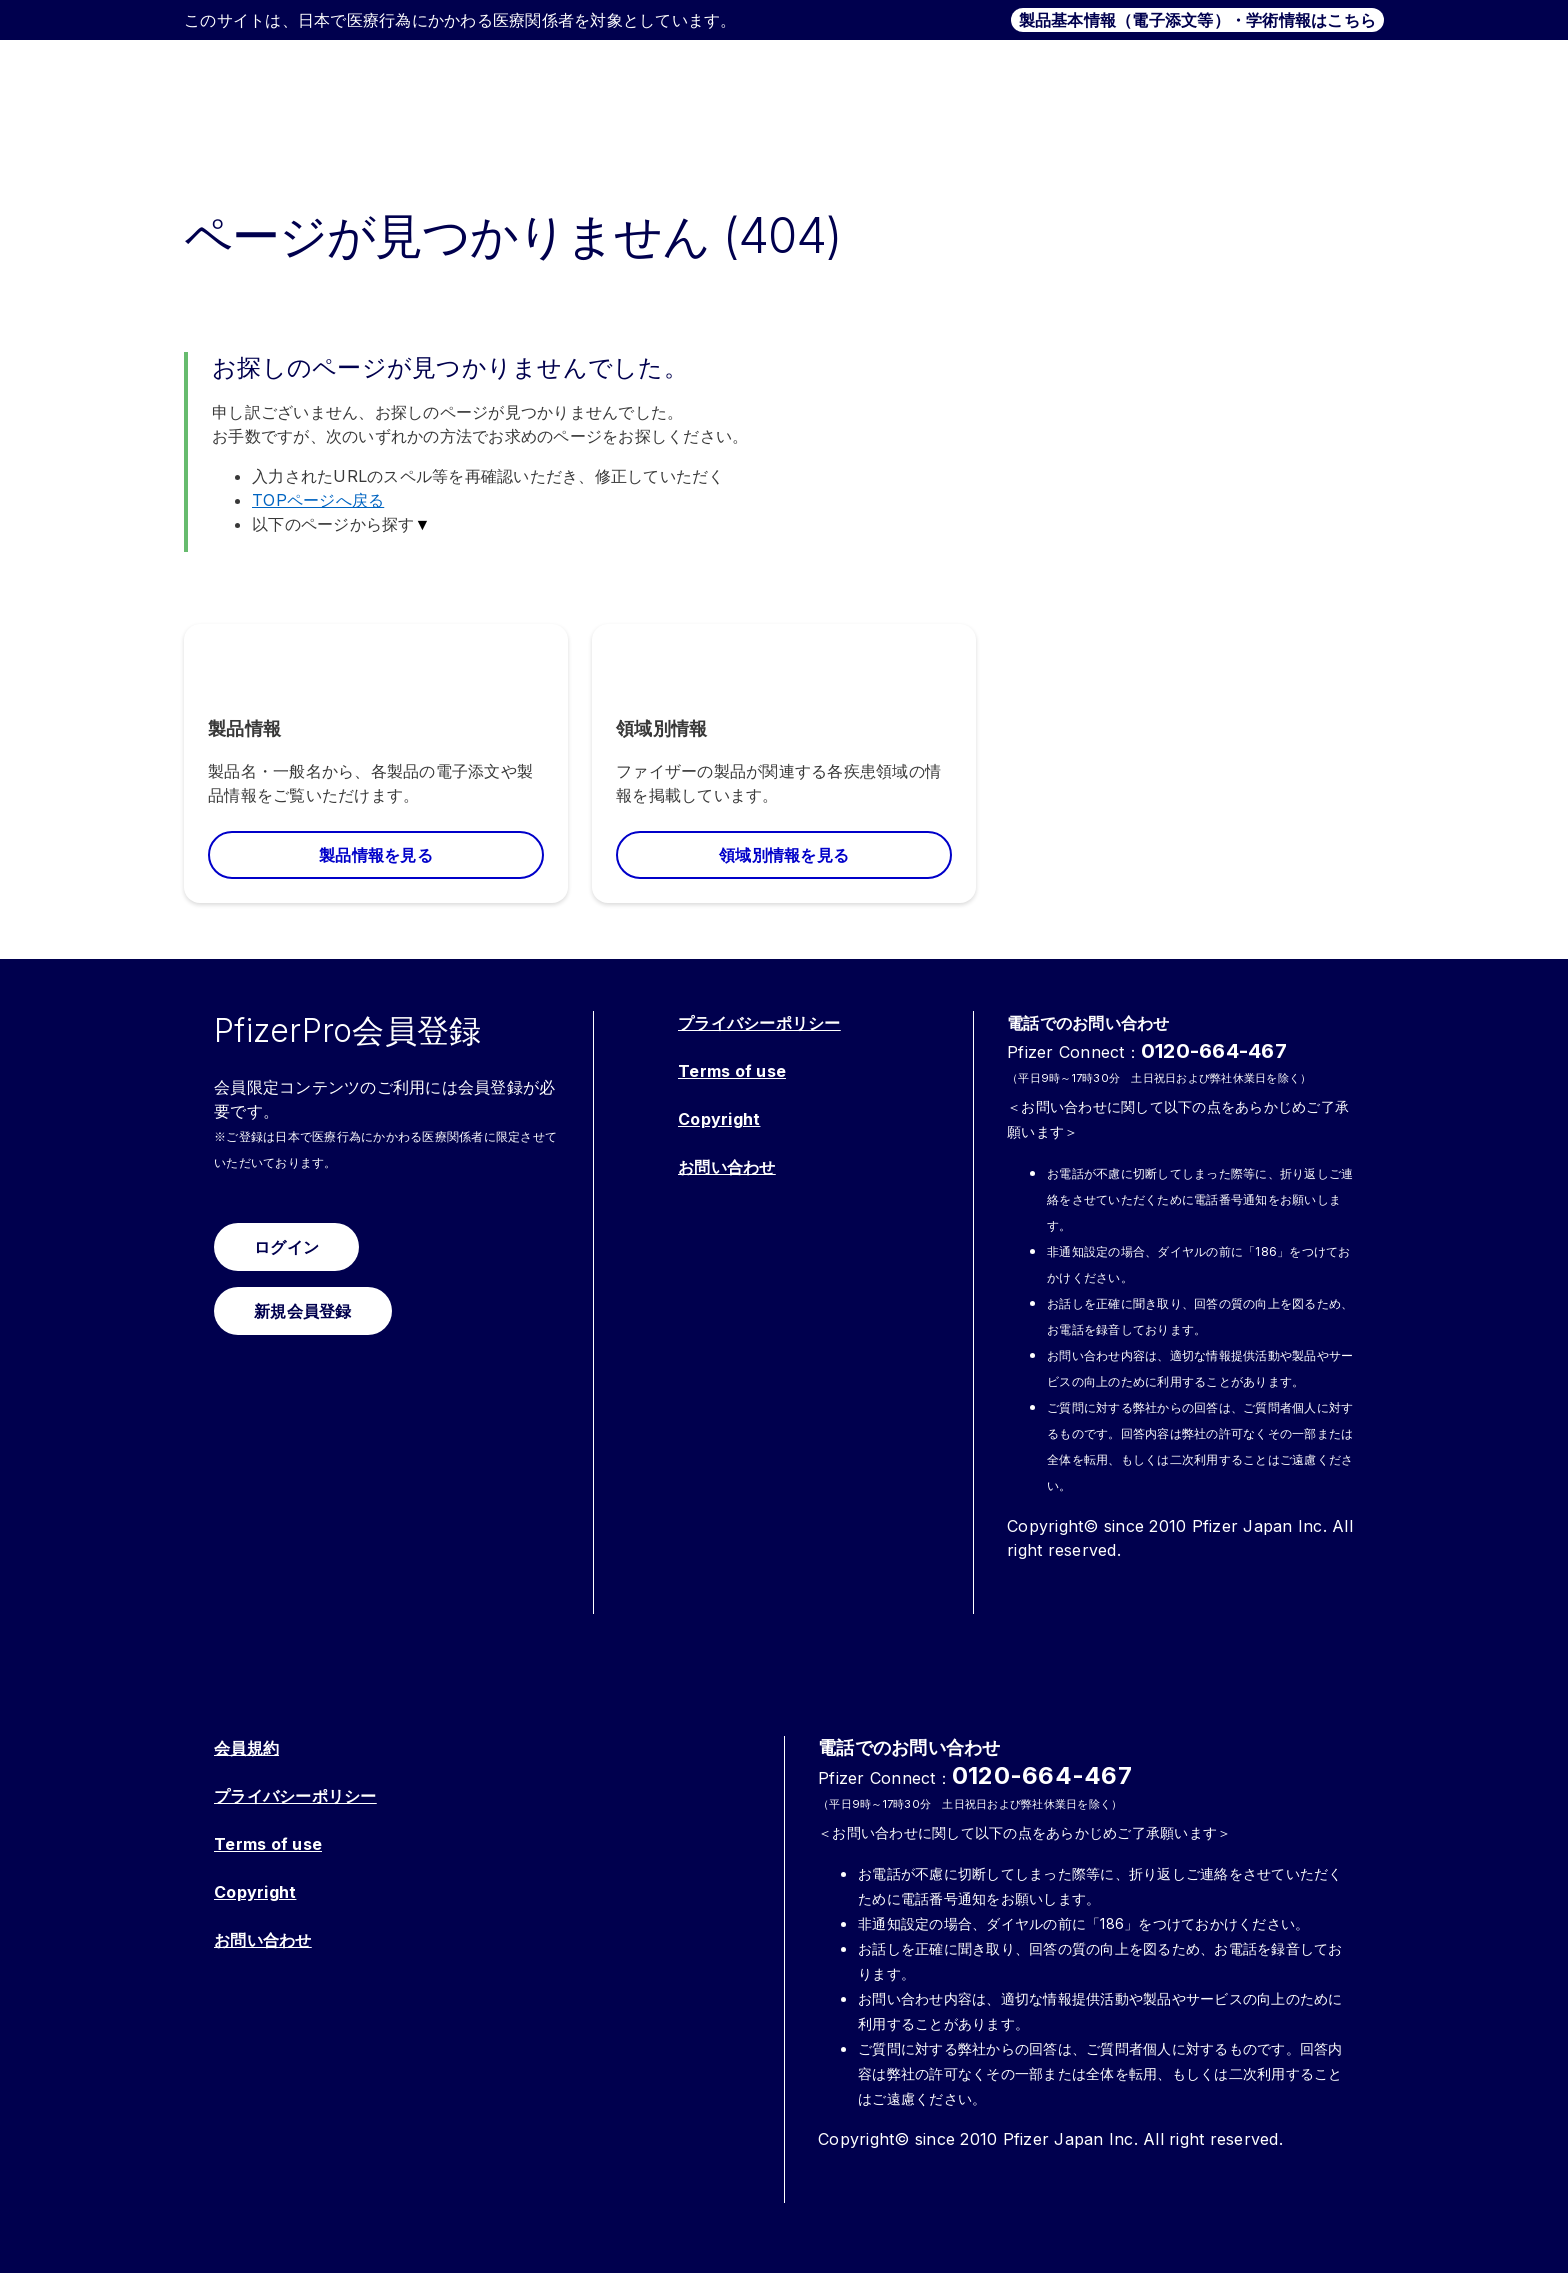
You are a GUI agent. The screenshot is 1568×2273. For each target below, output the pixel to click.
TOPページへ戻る (318, 500)
